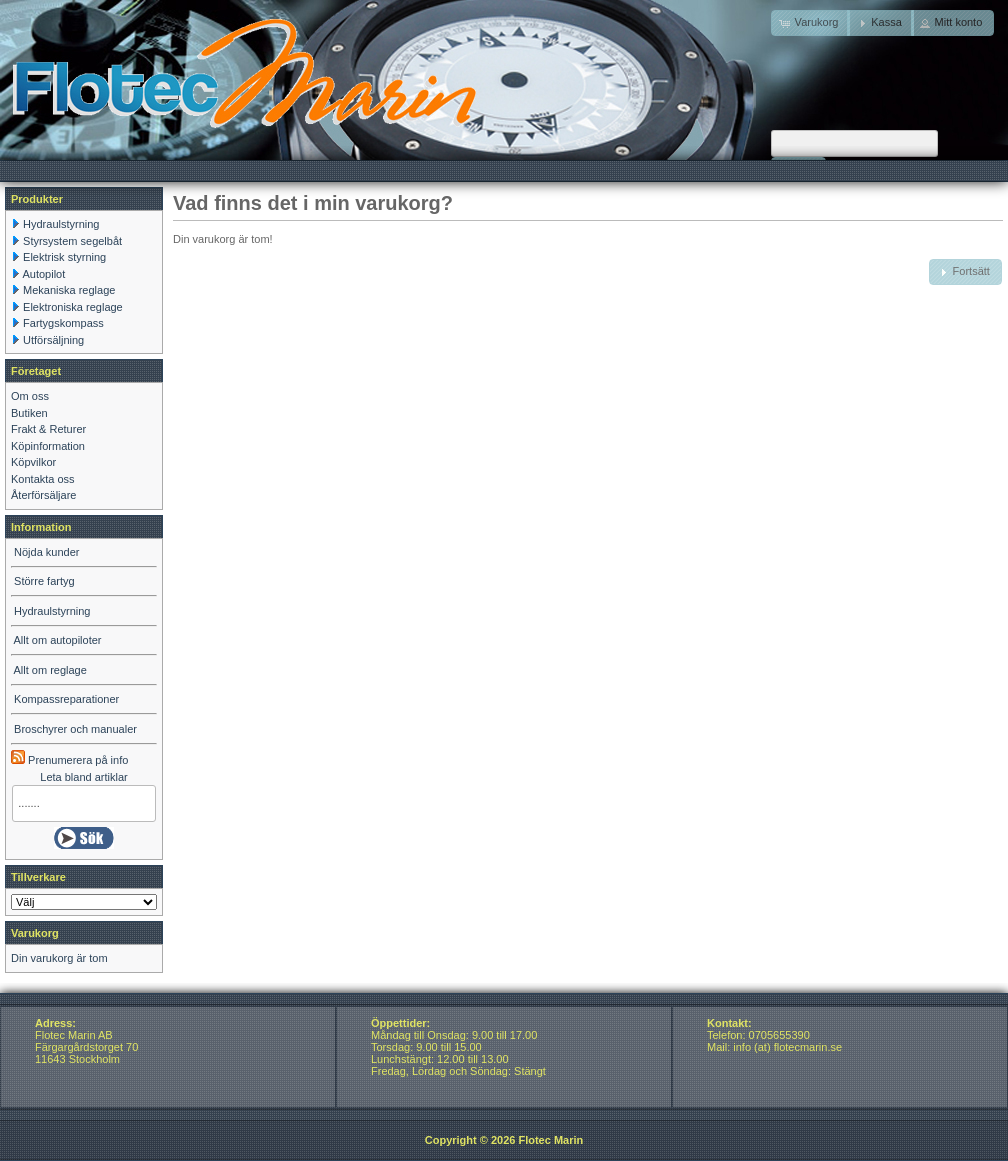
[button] (880, 23)
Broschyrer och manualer (75, 729)
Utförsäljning (53, 340)
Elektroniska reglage (73, 307)
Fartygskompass (63, 323)
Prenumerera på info (69, 760)
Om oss (30, 396)
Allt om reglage (49, 670)
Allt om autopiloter (57, 640)
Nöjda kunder (46, 552)
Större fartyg (44, 581)
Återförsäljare (43, 495)
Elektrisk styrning (64, 257)
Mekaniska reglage (69, 290)
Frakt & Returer (48, 429)
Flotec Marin (550, 1140)
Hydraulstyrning (61, 224)
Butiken (29, 413)
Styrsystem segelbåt (72, 241)
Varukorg (35, 933)
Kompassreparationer (66, 699)
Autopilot (43, 274)
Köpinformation (48, 446)
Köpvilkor (33, 462)
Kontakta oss (43, 479)
